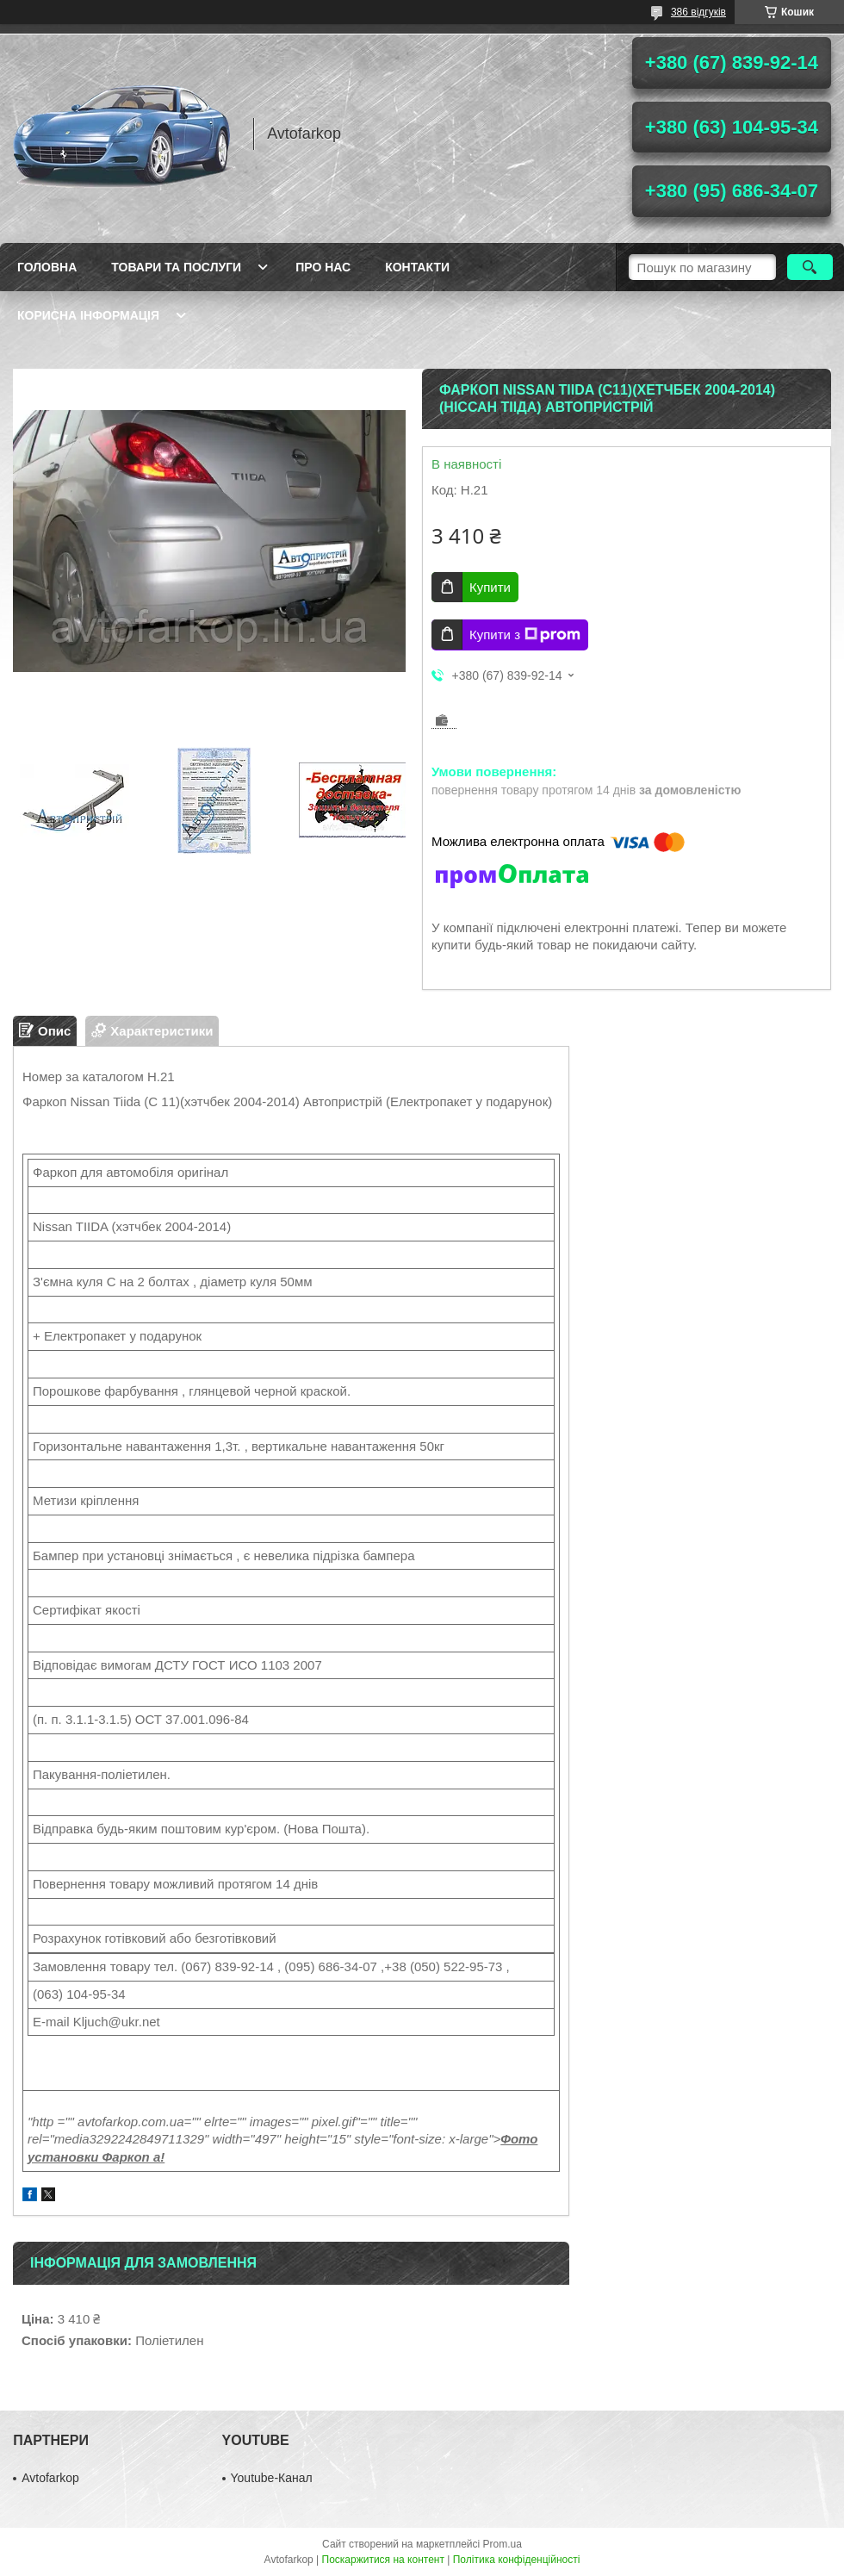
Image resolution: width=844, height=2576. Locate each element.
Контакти (417, 267)
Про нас (323, 267)
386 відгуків (698, 12)
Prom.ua (502, 2544)
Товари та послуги (176, 267)
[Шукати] (810, 267)
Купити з (524, 635)
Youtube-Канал (272, 2478)
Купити (490, 587)
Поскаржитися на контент (383, 2560)
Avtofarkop (50, 2478)
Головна (47, 267)
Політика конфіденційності (516, 2560)
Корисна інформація (88, 315)
